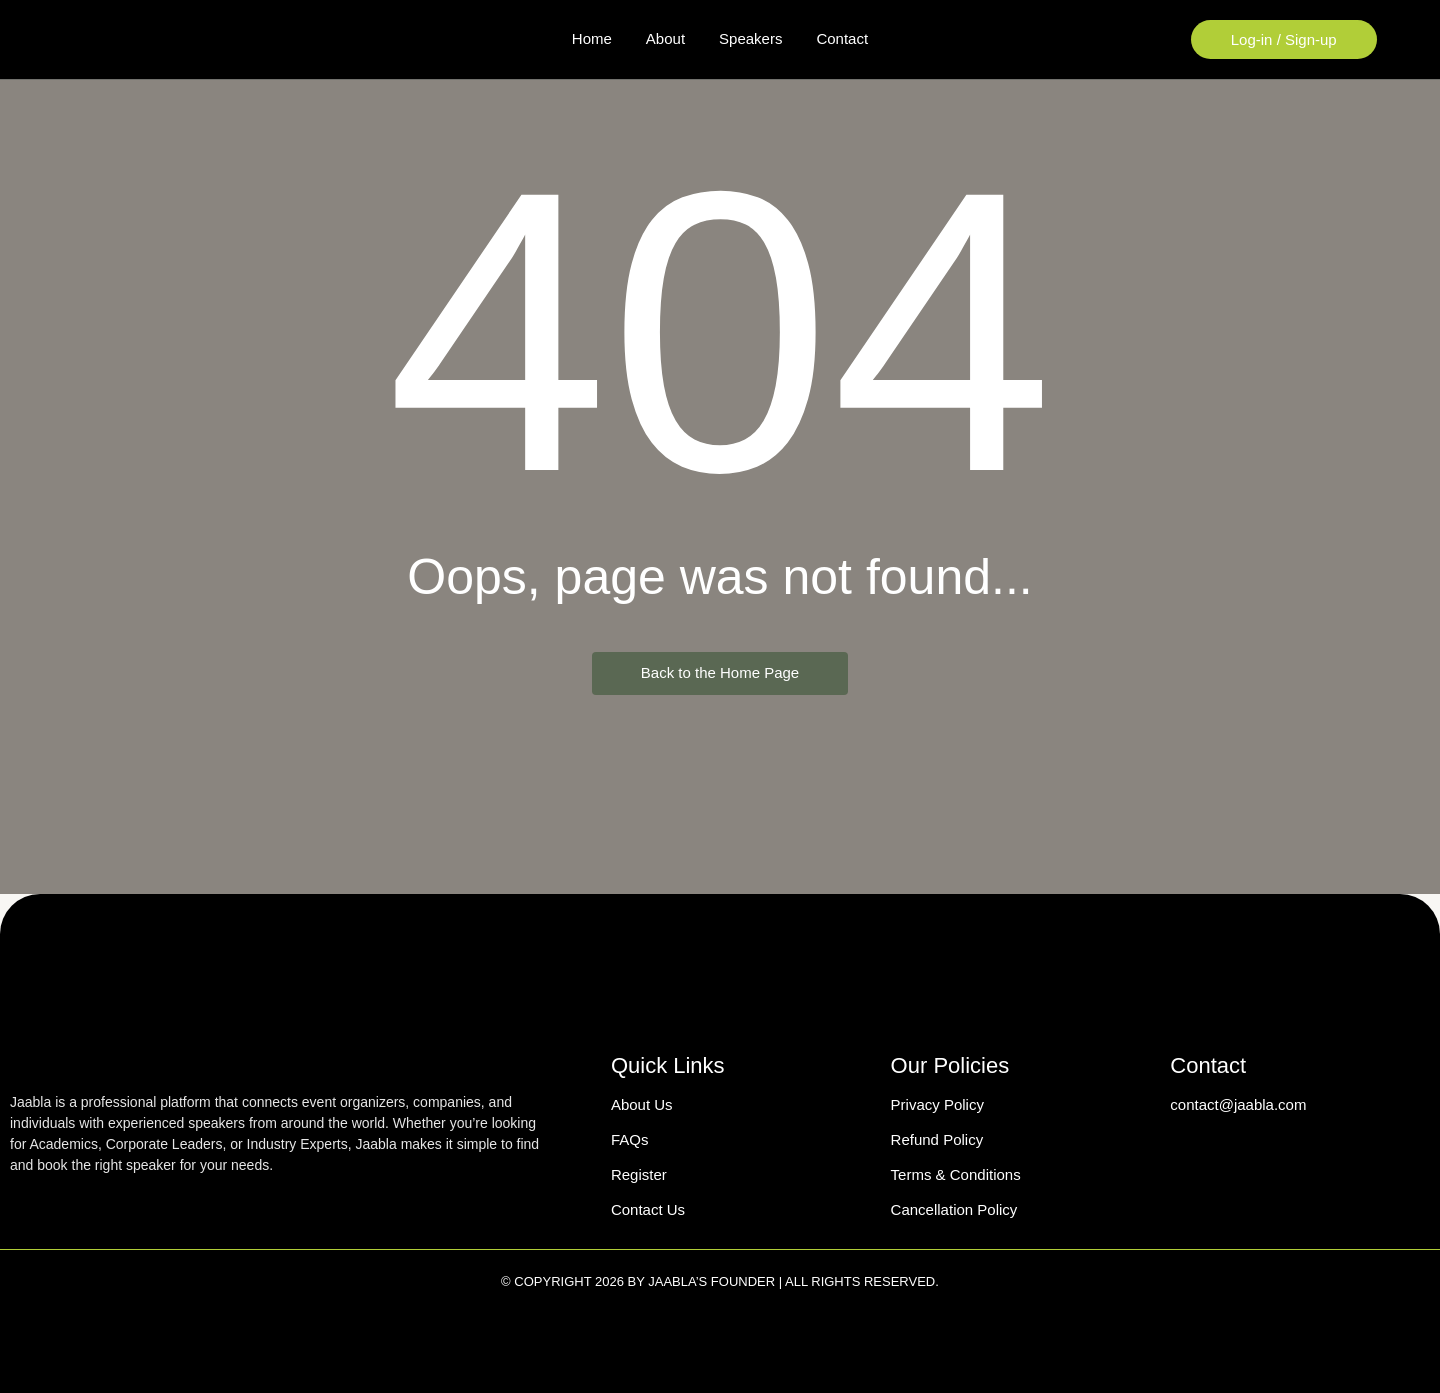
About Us (642, 1104)
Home (592, 38)
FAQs (630, 1139)
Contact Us (648, 1209)
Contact (842, 38)
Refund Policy (937, 1139)
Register (639, 1174)
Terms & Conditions (956, 1174)
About (665, 38)
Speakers (750, 38)
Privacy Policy (937, 1104)
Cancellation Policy (954, 1209)
